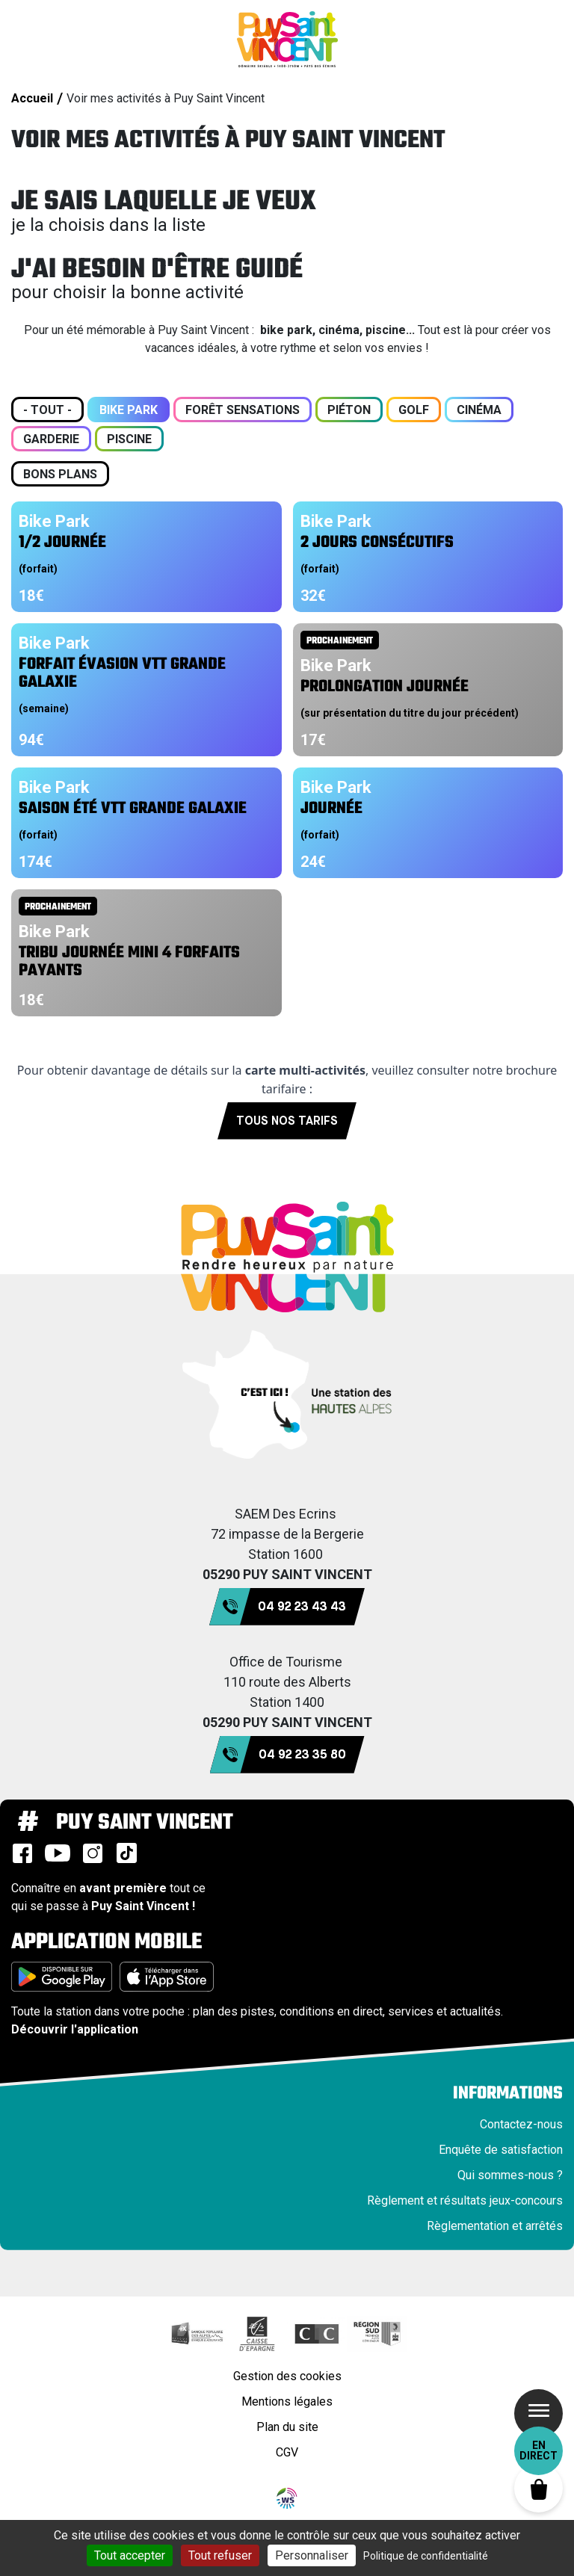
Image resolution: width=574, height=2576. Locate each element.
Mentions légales (287, 2401)
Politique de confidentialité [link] (425, 2556)
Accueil (32, 98)
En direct (538, 2450)
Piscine (129, 439)
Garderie (51, 439)
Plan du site (287, 2427)
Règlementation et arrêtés (495, 2226)
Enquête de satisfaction (501, 2150)
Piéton (349, 410)
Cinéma (479, 410)
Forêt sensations (242, 410)
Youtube (57, 1853)
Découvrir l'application (74, 2029)
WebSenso (287, 2498)
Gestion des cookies (287, 2376)
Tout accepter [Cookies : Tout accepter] (129, 2555)
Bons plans (60, 474)
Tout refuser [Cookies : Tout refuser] (220, 2555)
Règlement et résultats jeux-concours (465, 2200)
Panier (538, 2488)
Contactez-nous (521, 2124)
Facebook (22, 1853)
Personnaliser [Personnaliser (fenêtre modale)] (311, 2555)
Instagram (92, 1853)
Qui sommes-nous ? (510, 2175)
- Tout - (47, 410)
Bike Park (128, 410)
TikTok (126, 1853)
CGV (287, 2452)
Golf (413, 410)
